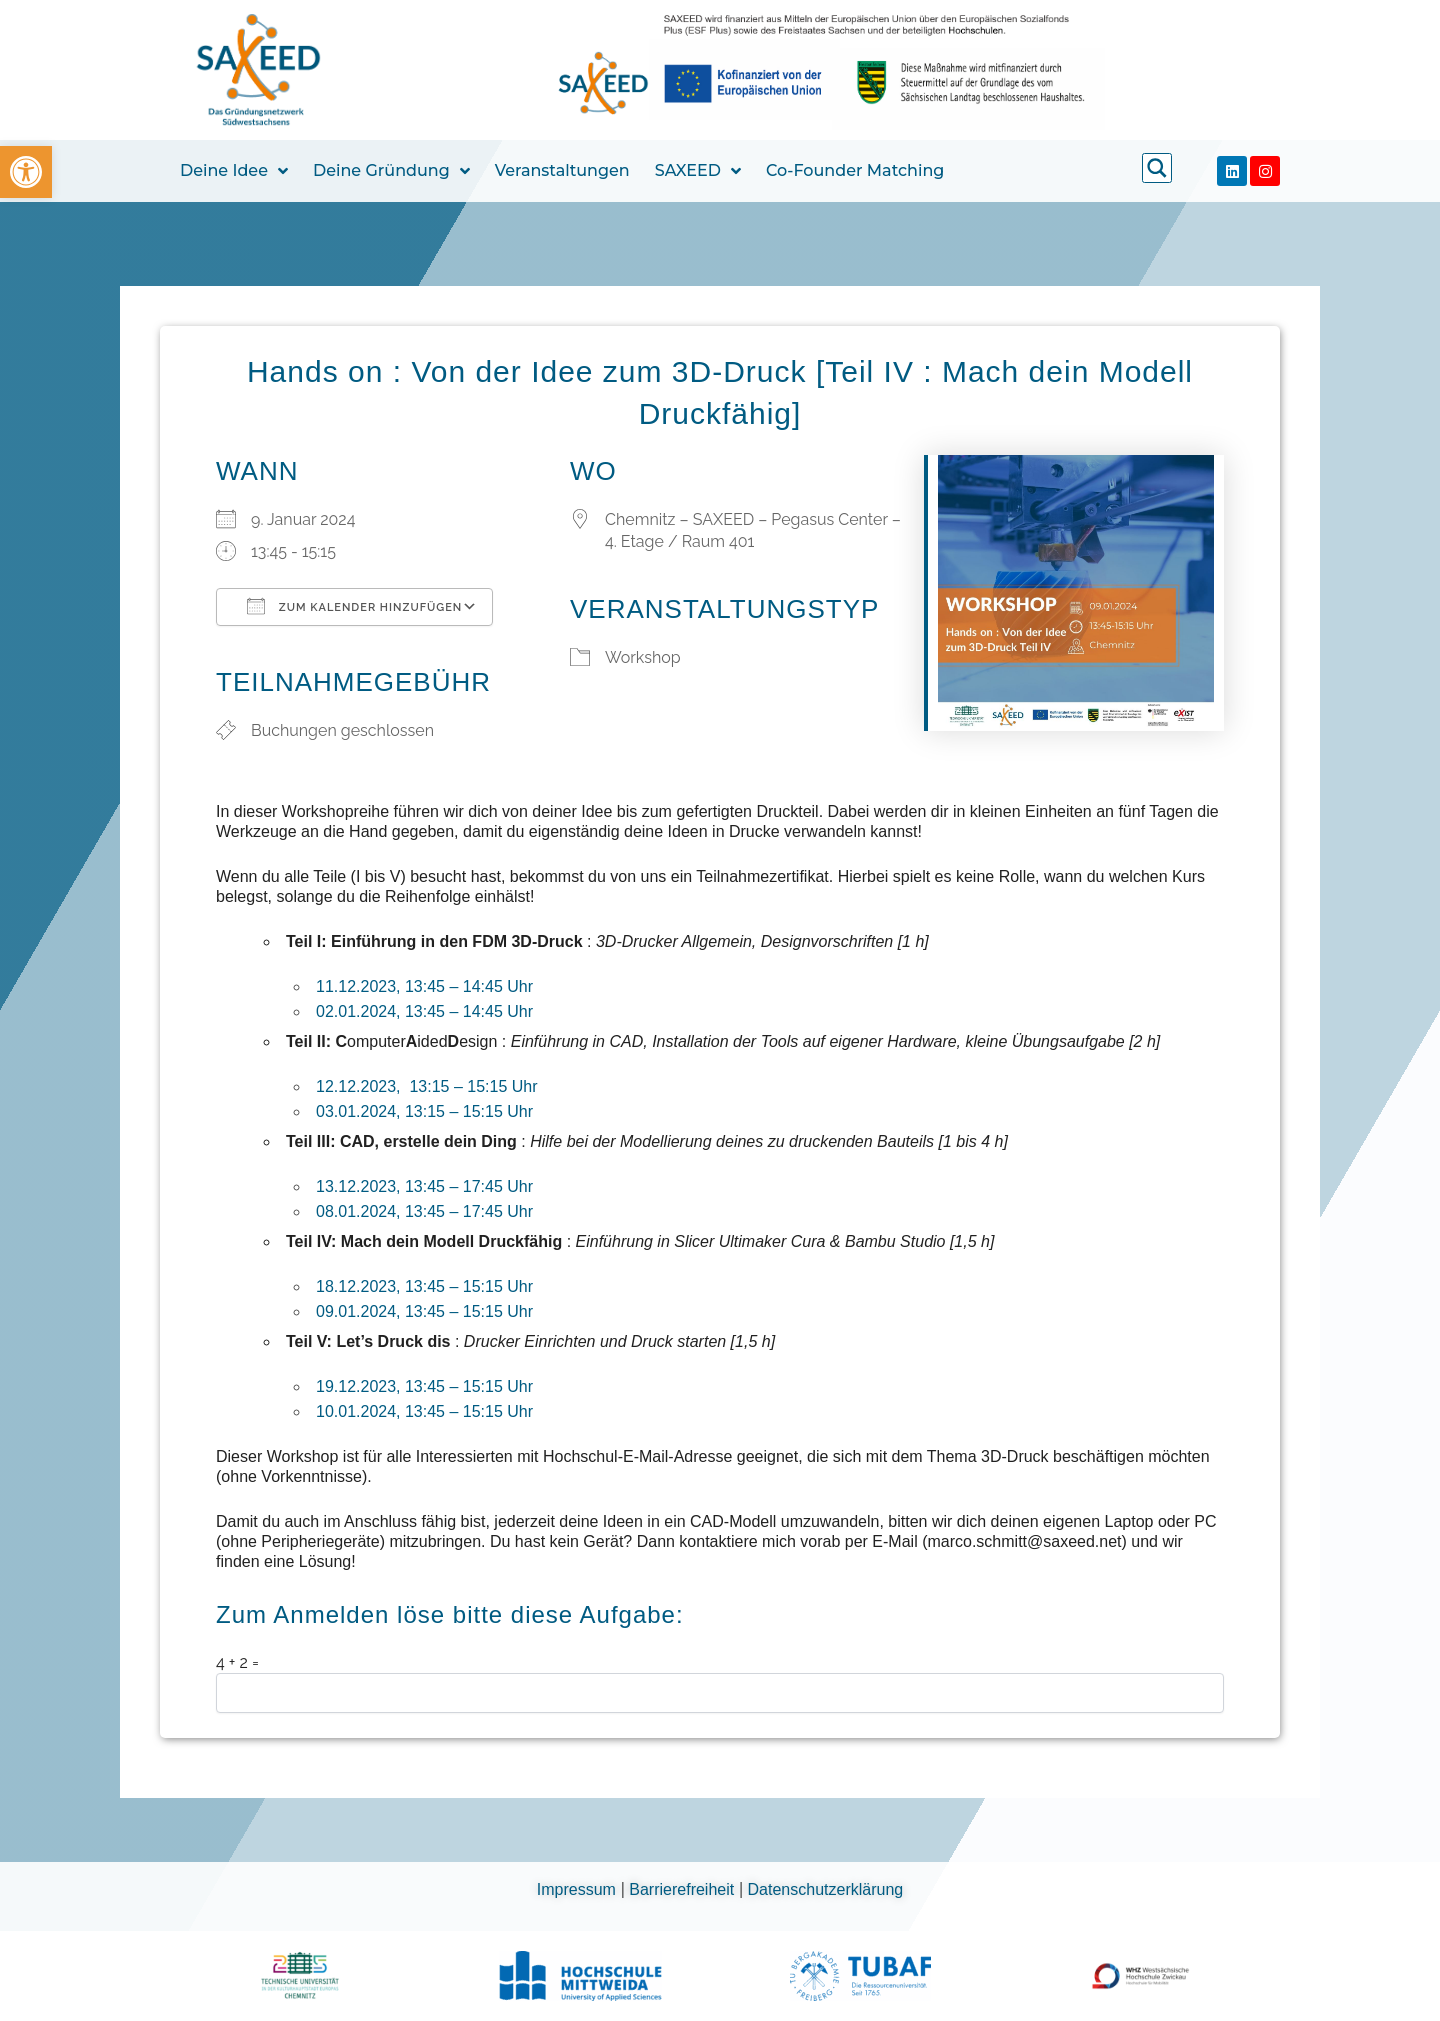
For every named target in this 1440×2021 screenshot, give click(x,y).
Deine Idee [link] (234, 171)
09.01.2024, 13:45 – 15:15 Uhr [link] (424, 1311)
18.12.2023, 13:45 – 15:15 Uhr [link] (424, 1286)
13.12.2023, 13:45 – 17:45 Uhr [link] (424, 1186)
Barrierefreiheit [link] (683, 1889)
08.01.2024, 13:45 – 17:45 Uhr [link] (424, 1211)
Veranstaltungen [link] (562, 170)
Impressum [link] (579, 1889)
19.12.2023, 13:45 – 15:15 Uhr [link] (424, 1386)
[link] (26, 172)
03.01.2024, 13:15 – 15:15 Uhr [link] (424, 1111)
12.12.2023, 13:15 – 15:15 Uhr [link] (427, 1086)
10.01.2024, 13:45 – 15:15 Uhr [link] (424, 1411)
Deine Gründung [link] (391, 171)
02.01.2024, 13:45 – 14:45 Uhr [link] (424, 1011)
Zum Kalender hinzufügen (354, 606)
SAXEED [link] (698, 171)
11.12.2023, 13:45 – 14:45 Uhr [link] (424, 986)
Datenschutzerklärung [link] (826, 1889)
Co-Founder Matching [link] (855, 170)
